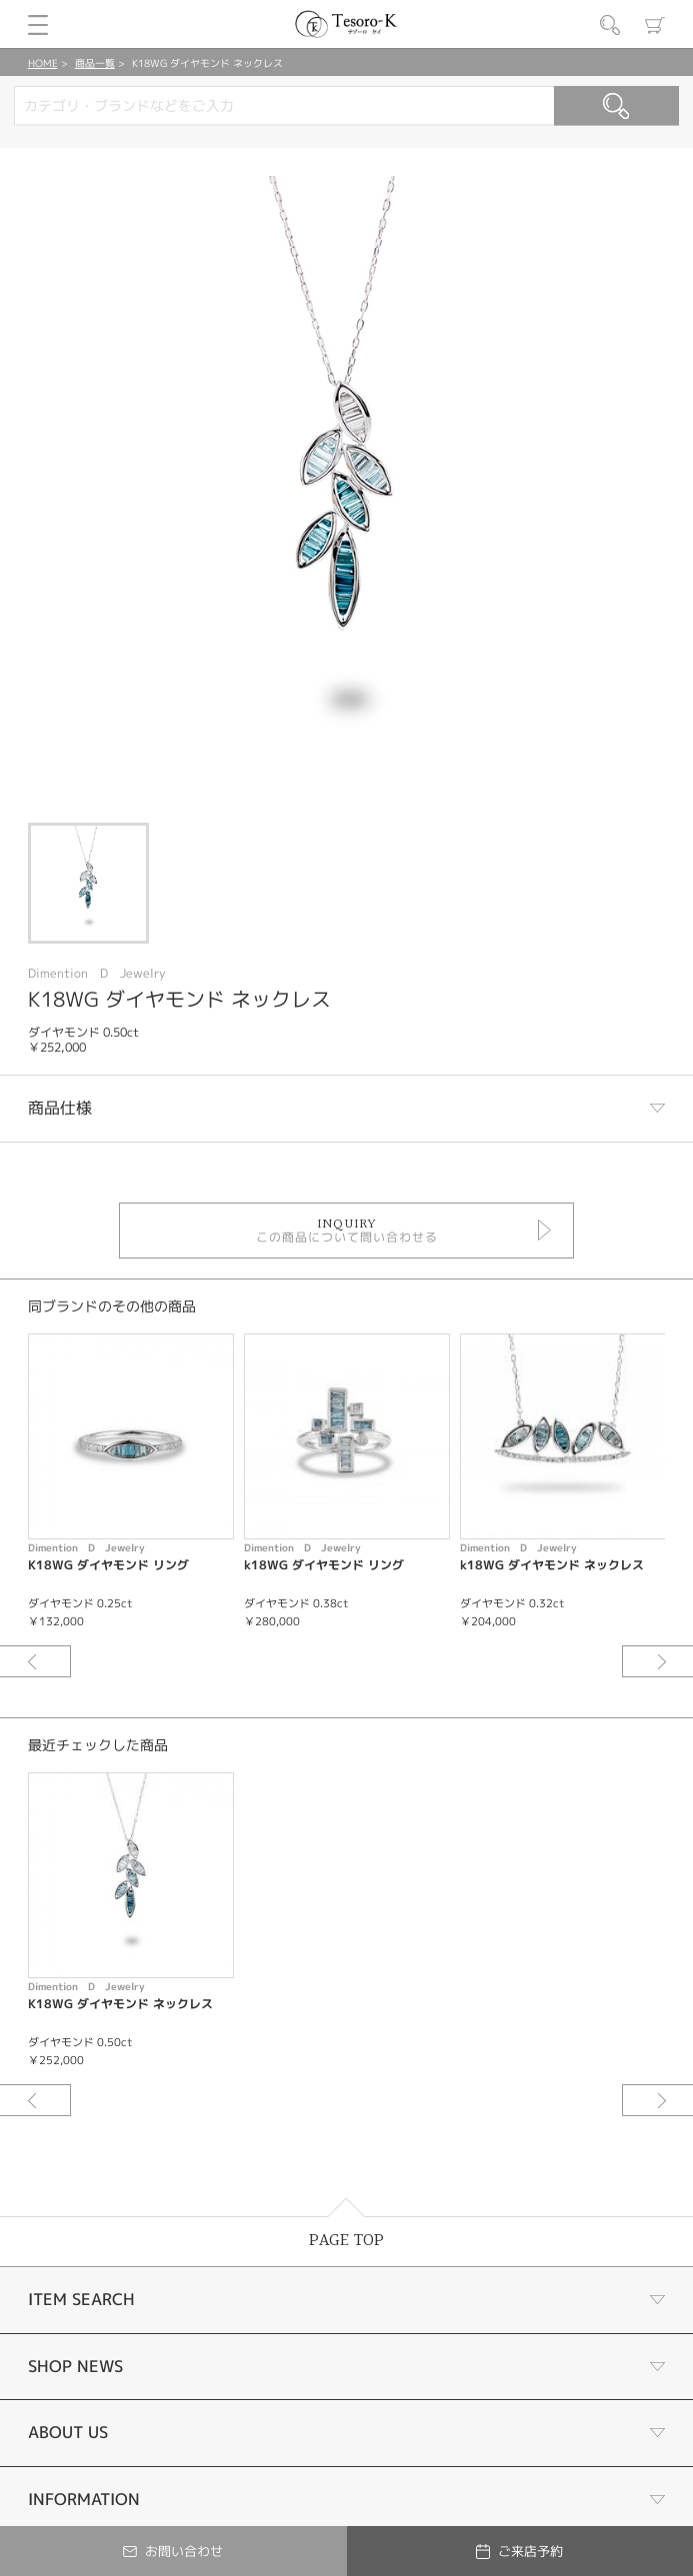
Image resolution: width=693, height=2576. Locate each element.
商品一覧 (95, 63)
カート (655, 25)
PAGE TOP (346, 2240)
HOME (43, 63)
